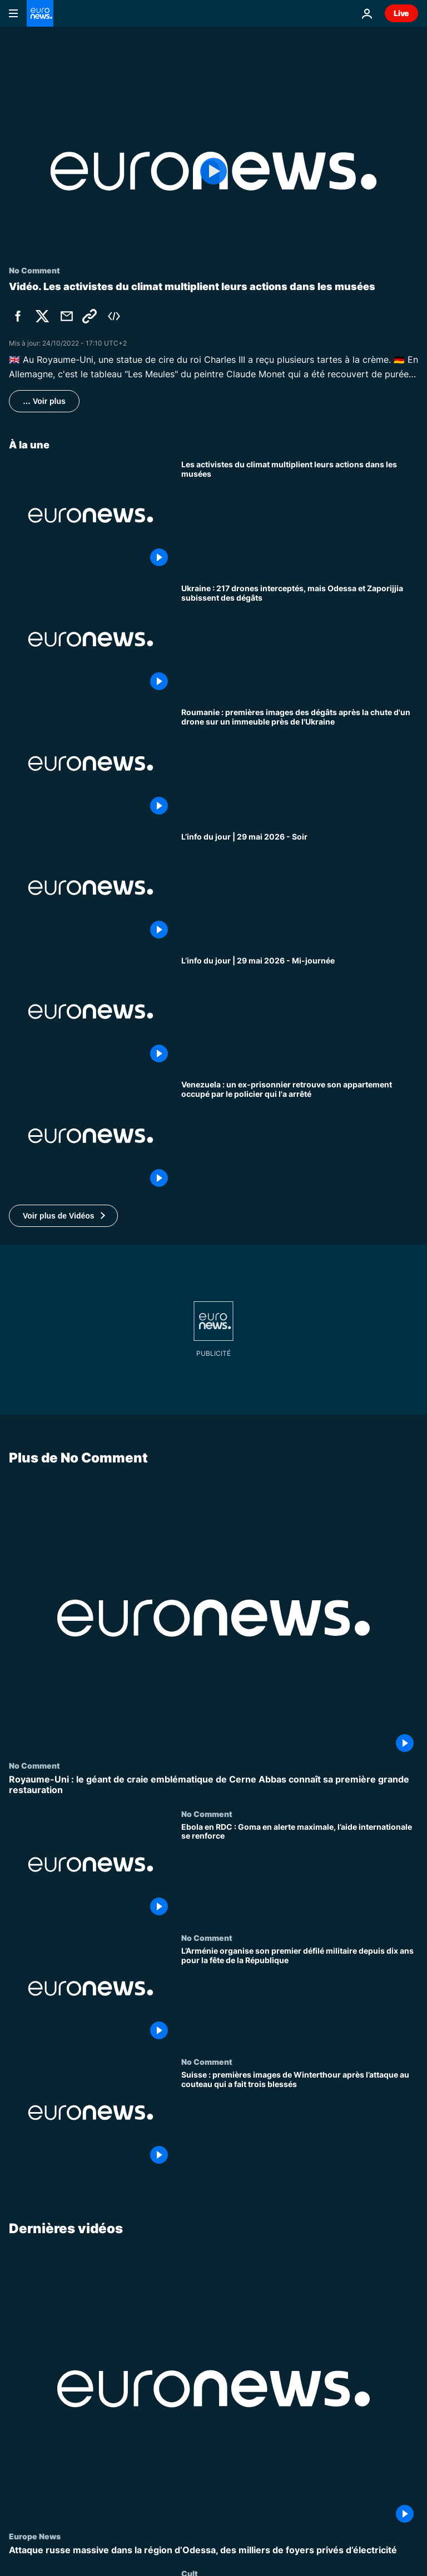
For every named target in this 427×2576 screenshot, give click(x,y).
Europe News (35, 2536)
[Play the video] (213, 171)
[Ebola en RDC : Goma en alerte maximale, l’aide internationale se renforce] (299, 1870)
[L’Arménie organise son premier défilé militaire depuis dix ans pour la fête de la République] (299, 1995)
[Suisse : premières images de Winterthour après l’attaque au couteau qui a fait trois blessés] (299, 2119)
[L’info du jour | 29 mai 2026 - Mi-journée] (299, 1011)
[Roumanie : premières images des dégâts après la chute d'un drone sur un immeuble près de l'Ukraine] (299, 763)
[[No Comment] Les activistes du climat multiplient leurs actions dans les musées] (299, 515)
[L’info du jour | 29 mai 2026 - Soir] (299, 887)
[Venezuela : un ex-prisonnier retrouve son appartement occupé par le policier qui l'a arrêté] (299, 1135)
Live (401, 13)
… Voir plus (44, 401)
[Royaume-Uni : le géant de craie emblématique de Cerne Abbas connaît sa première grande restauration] (213, 1784)
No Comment (34, 1765)
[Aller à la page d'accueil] (40, 13)
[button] (63, 1216)
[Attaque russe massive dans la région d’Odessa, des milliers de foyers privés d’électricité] (213, 2550)
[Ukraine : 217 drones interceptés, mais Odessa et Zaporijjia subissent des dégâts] (299, 639)
